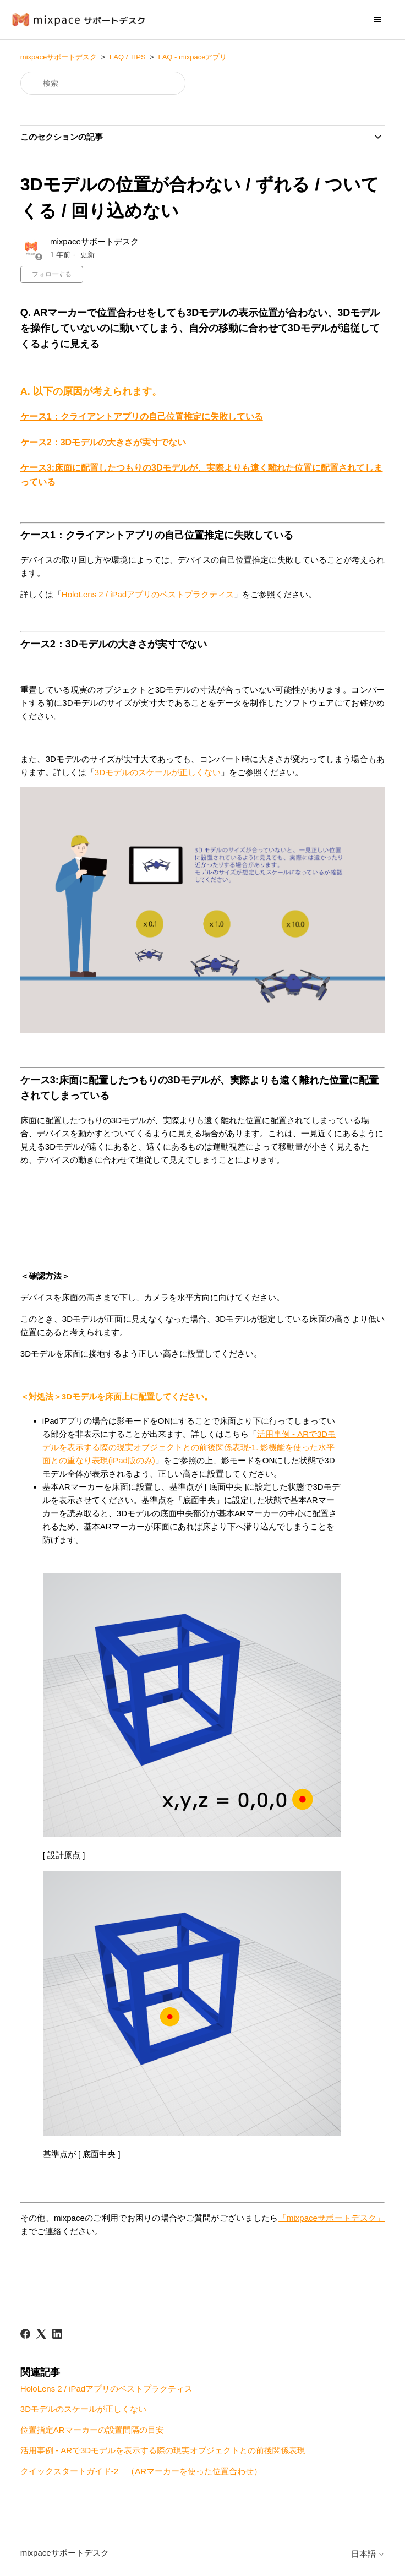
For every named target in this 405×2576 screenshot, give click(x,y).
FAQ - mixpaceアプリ (192, 57)
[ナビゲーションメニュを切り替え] (377, 20)
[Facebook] (25, 2334)
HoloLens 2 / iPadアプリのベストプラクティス (148, 594)
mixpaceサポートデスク (58, 57)
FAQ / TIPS (128, 57)
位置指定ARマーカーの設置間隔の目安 (92, 2430)
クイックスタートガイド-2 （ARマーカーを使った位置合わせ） (141, 2471)
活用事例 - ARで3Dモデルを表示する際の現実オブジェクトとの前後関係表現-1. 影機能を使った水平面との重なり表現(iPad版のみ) (189, 1447)
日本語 (368, 2553)
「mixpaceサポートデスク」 (331, 2218)
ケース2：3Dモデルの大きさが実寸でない (103, 442)
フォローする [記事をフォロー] (52, 274)
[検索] (103, 83)
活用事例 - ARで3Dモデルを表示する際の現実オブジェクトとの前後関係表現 (162, 2450)
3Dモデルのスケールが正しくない (158, 772)
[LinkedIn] (57, 2334)
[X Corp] (41, 2334)
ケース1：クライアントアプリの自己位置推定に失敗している (141, 416)
